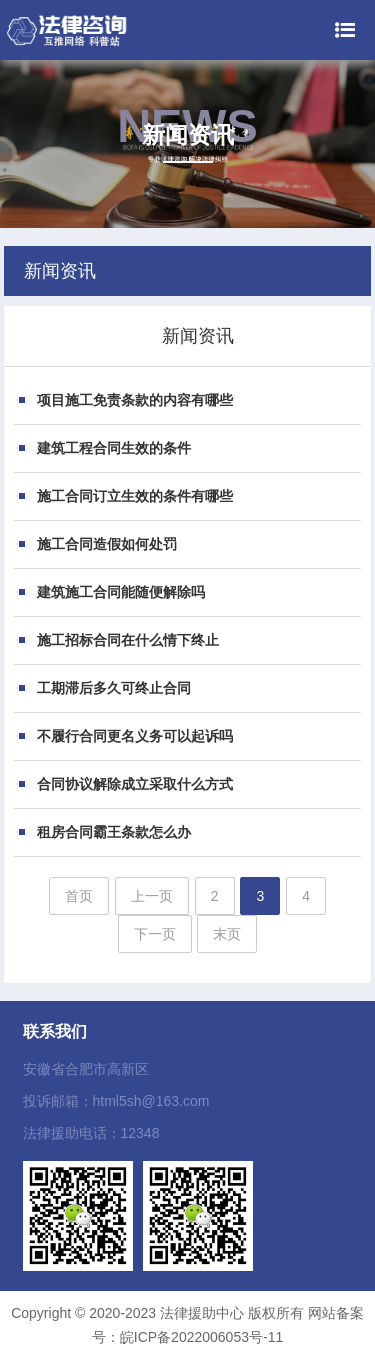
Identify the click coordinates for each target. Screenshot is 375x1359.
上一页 (152, 896)
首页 (79, 896)
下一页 (155, 934)
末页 (227, 934)
